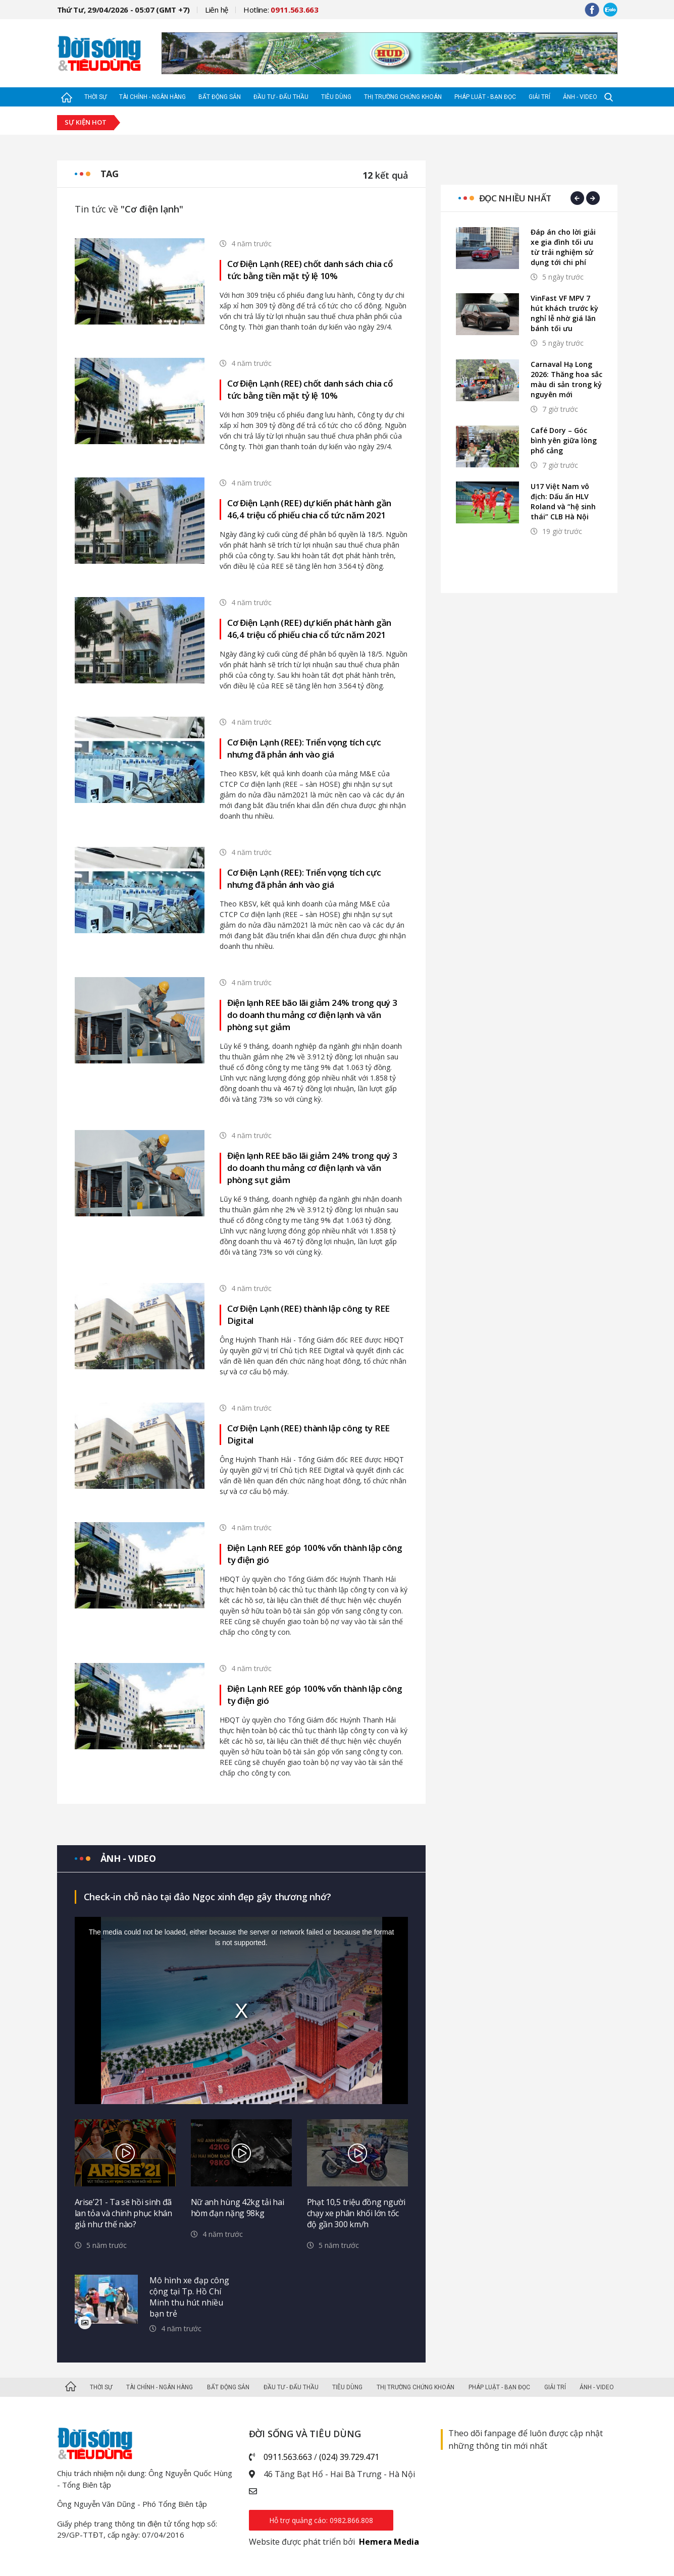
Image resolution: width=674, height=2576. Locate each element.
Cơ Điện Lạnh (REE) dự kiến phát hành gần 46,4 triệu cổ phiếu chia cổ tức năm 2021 (309, 509)
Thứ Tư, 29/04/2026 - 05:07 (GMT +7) (123, 10)
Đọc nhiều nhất (515, 198)
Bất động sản (219, 96)
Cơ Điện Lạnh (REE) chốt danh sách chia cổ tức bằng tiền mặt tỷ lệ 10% (310, 270)
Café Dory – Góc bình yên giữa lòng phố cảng (564, 440)
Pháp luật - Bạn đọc (485, 96)
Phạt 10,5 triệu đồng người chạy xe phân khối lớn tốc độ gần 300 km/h (356, 2213)
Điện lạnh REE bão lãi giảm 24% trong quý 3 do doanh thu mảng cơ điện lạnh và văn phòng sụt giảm (312, 1015)
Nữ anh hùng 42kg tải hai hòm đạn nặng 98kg (237, 2207)
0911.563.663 (288, 2456)
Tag (109, 174)
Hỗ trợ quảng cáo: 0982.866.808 (321, 2520)
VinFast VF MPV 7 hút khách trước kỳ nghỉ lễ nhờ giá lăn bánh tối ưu (564, 313)
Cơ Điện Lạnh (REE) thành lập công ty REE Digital (308, 1314)
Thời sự (95, 96)
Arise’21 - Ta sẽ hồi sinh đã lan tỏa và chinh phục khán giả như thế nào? (123, 2213)
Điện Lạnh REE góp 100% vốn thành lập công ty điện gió (314, 1554)
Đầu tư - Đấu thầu (280, 96)
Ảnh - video (128, 1858)
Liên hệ (216, 10)
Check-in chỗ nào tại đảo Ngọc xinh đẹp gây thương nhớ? (207, 1897)
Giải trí (539, 96)
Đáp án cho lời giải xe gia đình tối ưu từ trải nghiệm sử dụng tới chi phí (563, 247)
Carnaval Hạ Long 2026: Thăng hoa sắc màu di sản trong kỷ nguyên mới (566, 379)
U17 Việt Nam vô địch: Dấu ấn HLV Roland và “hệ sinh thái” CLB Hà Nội (563, 501)
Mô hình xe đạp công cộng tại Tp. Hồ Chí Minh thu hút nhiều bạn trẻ (189, 2297)
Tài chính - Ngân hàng (152, 96)
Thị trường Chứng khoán (403, 96)
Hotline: (281, 10)
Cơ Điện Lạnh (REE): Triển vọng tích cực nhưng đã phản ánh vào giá (304, 748)
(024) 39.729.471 (349, 2456)
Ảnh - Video (580, 96)
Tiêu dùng (336, 96)
